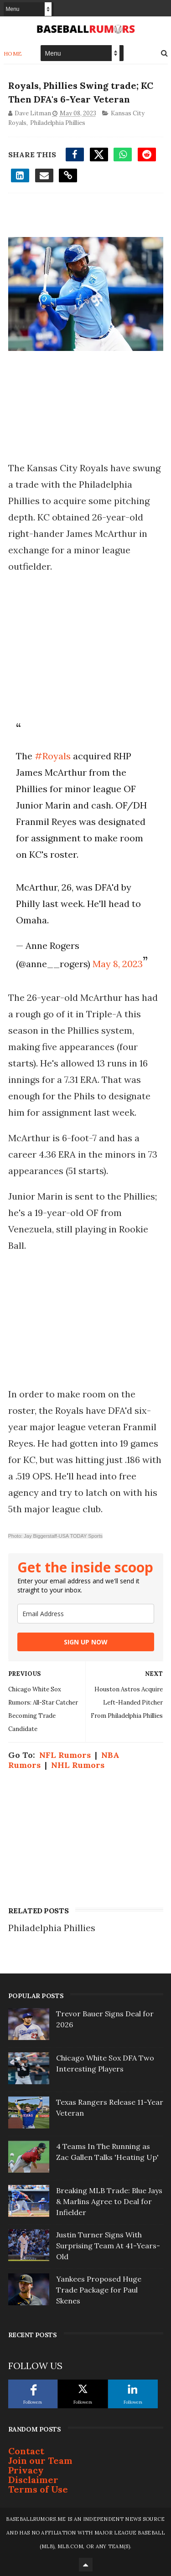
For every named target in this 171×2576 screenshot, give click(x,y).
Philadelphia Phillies (57, 123)
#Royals (53, 756)
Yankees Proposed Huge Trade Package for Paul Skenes (98, 2289)
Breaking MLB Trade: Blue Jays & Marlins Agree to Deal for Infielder (109, 2201)
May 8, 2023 (118, 963)
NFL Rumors (65, 1755)
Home (13, 53)
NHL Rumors (77, 1765)
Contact (26, 2451)
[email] (85, 1613)
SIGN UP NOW (86, 1642)
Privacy (26, 2470)
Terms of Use (38, 2489)
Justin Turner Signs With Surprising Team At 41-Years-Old (108, 2245)
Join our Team (40, 2460)
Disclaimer (33, 2479)
